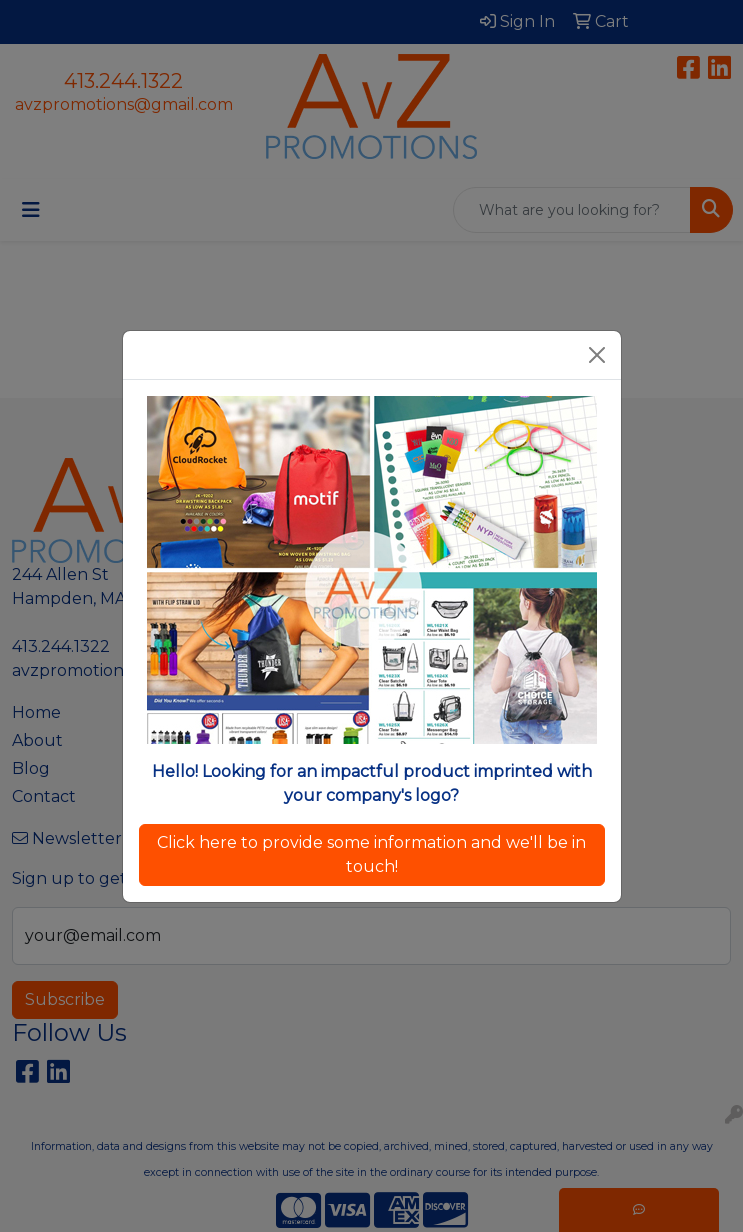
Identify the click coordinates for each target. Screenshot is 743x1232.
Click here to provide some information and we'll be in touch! (371, 854)
